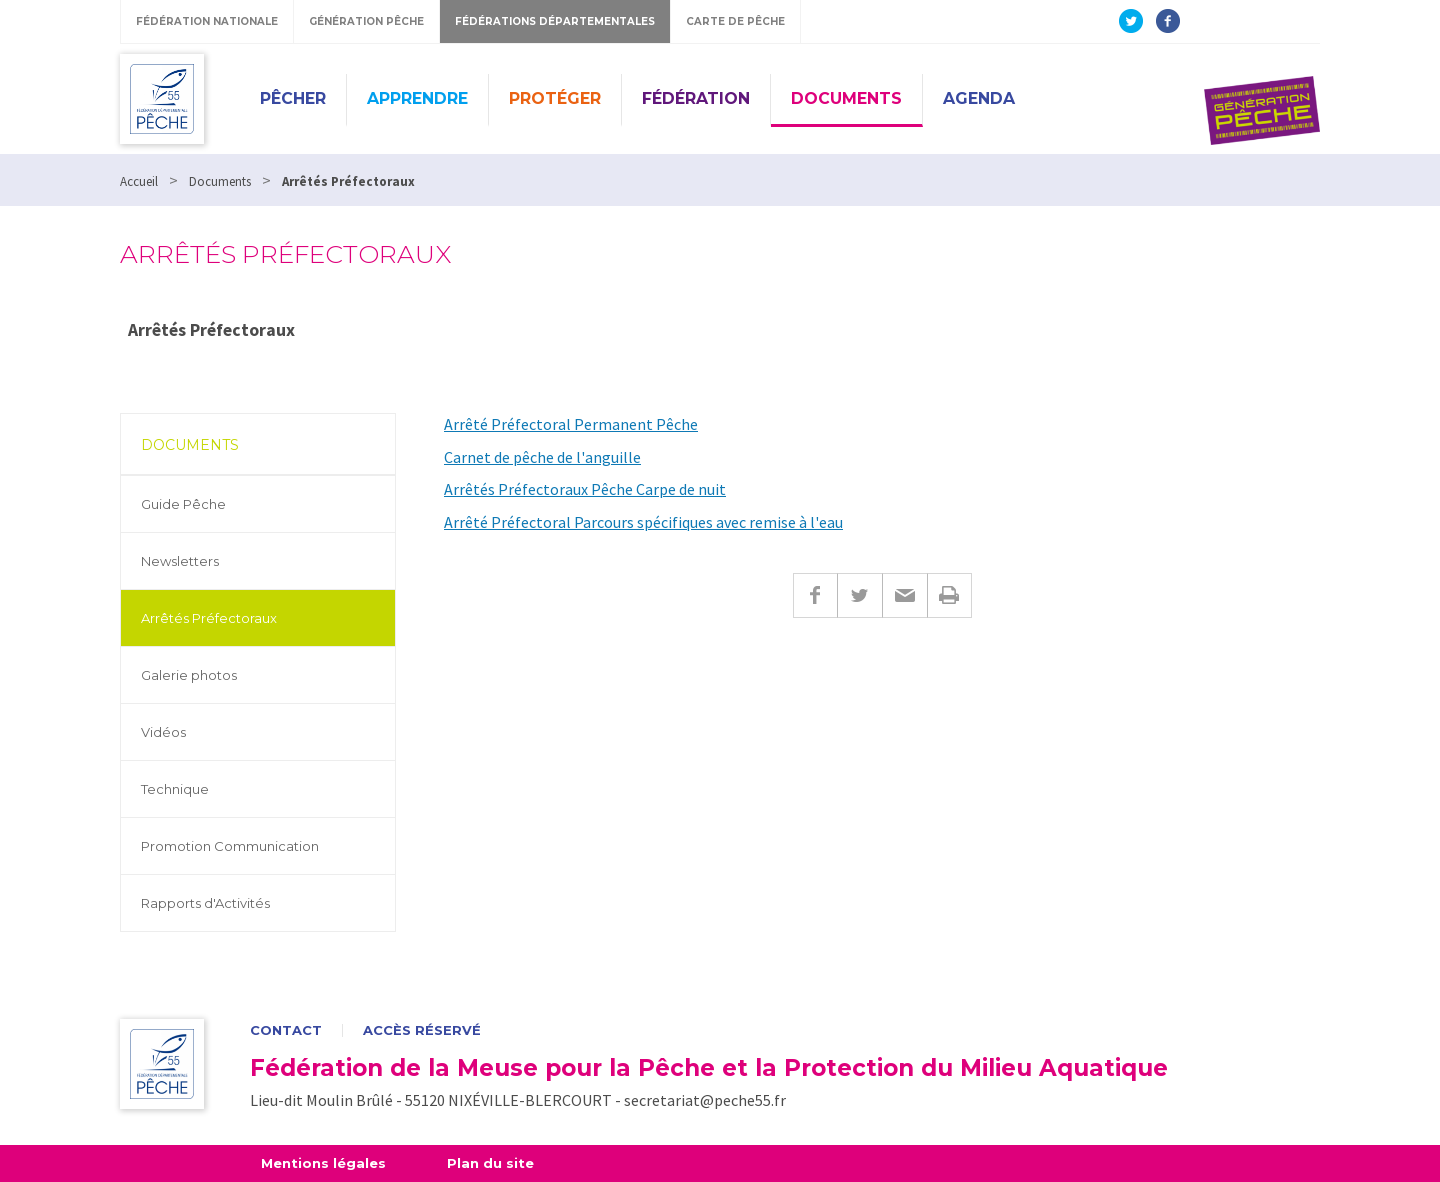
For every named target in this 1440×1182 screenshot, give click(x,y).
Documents (846, 98)
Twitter (859, 595)
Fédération (696, 98)
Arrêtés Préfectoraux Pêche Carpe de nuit (585, 489)
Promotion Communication (230, 846)
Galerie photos (189, 675)
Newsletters (180, 561)
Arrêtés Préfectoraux (209, 618)
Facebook (815, 595)
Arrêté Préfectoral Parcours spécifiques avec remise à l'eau (643, 522)
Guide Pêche (183, 504)
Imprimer (949, 595)
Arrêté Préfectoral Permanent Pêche (571, 424)
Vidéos (163, 732)
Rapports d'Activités (205, 903)
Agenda (979, 98)
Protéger (555, 98)
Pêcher (293, 98)
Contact (286, 1030)
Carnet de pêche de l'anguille (542, 457)
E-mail (904, 595)
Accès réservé (422, 1030)
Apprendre (417, 98)
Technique (175, 789)
